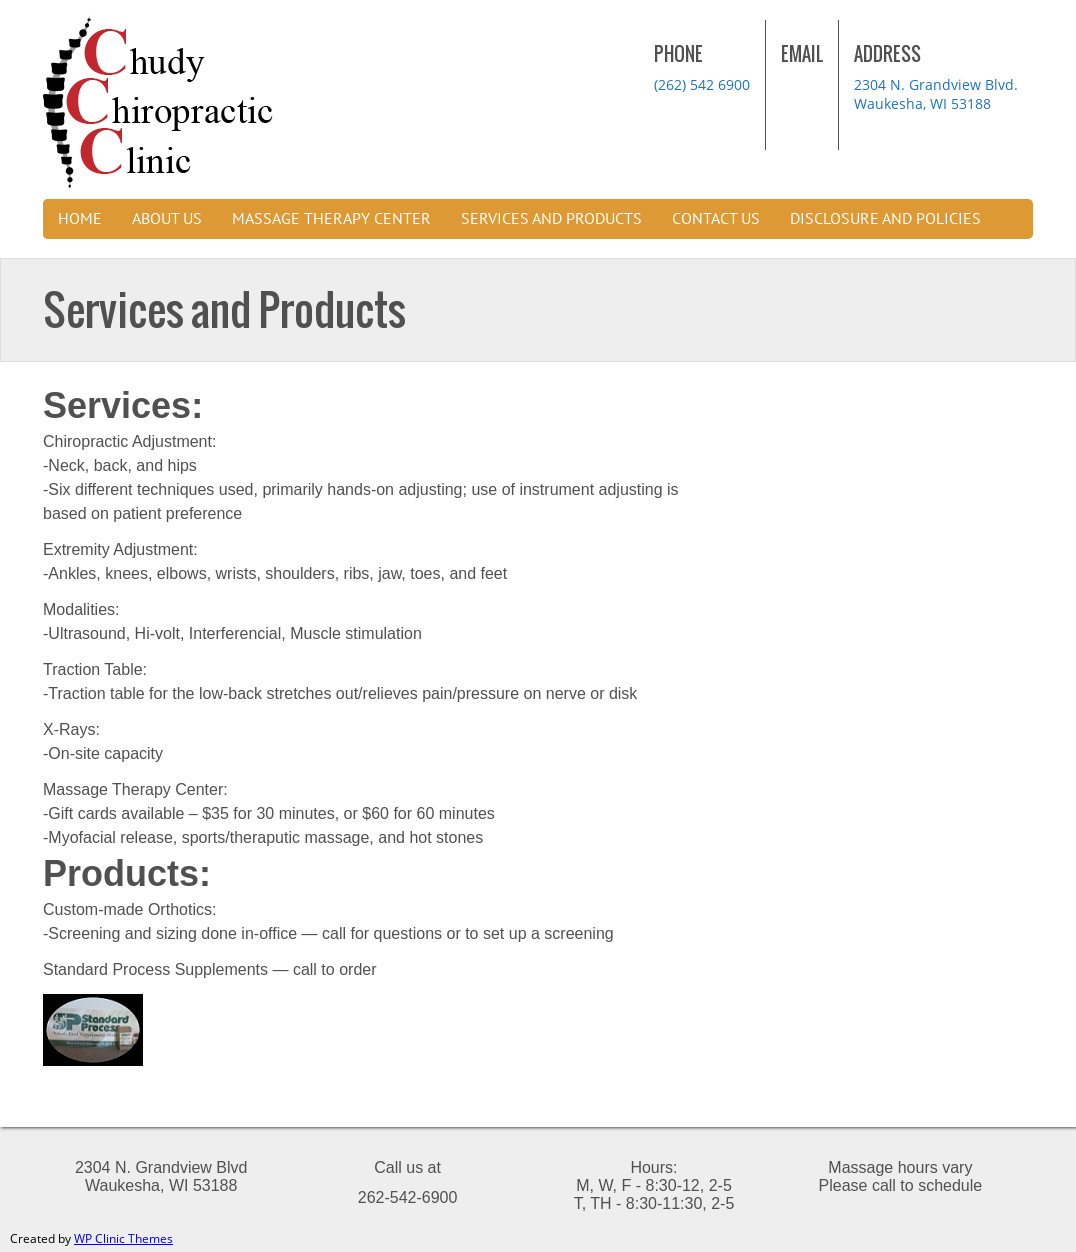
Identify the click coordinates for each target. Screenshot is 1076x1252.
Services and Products (551, 219)
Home (80, 219)
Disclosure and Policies (885, 219)
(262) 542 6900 (702, 84)
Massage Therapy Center (331, 219)
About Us (167, 219)
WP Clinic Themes (123, 1238)
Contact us (716, 219)
